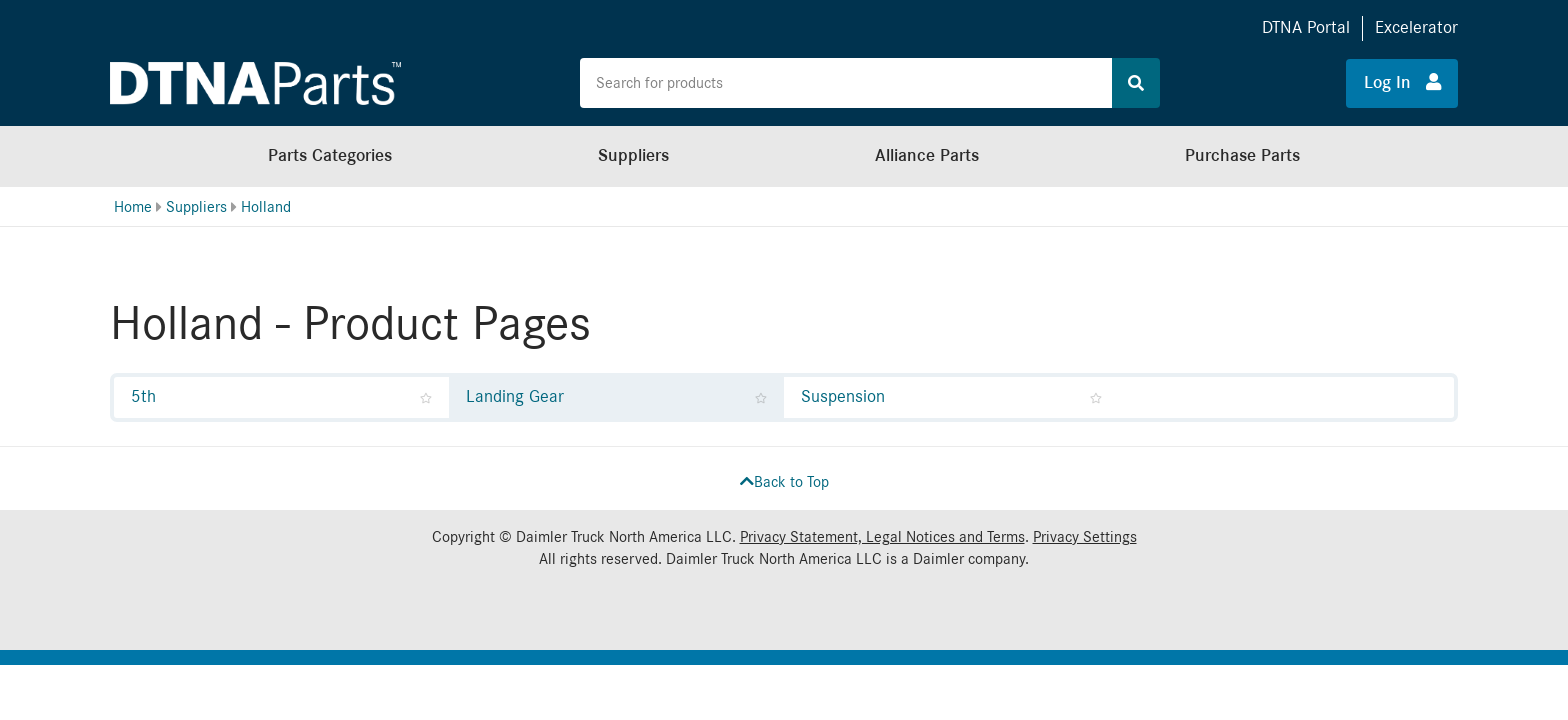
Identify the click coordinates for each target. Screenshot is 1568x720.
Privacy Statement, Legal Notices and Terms (882, 537)
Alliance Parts (927, 155)
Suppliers (633, 155)
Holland (266, 207)
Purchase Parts (1242, 155)
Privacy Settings (1085, 537)
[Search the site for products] (846, 83)
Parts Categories (330, 155)
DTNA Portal (1306, 27)
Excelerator (1416, 27)
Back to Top (784, 482)
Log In (1402, 82)
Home (133, 207)
